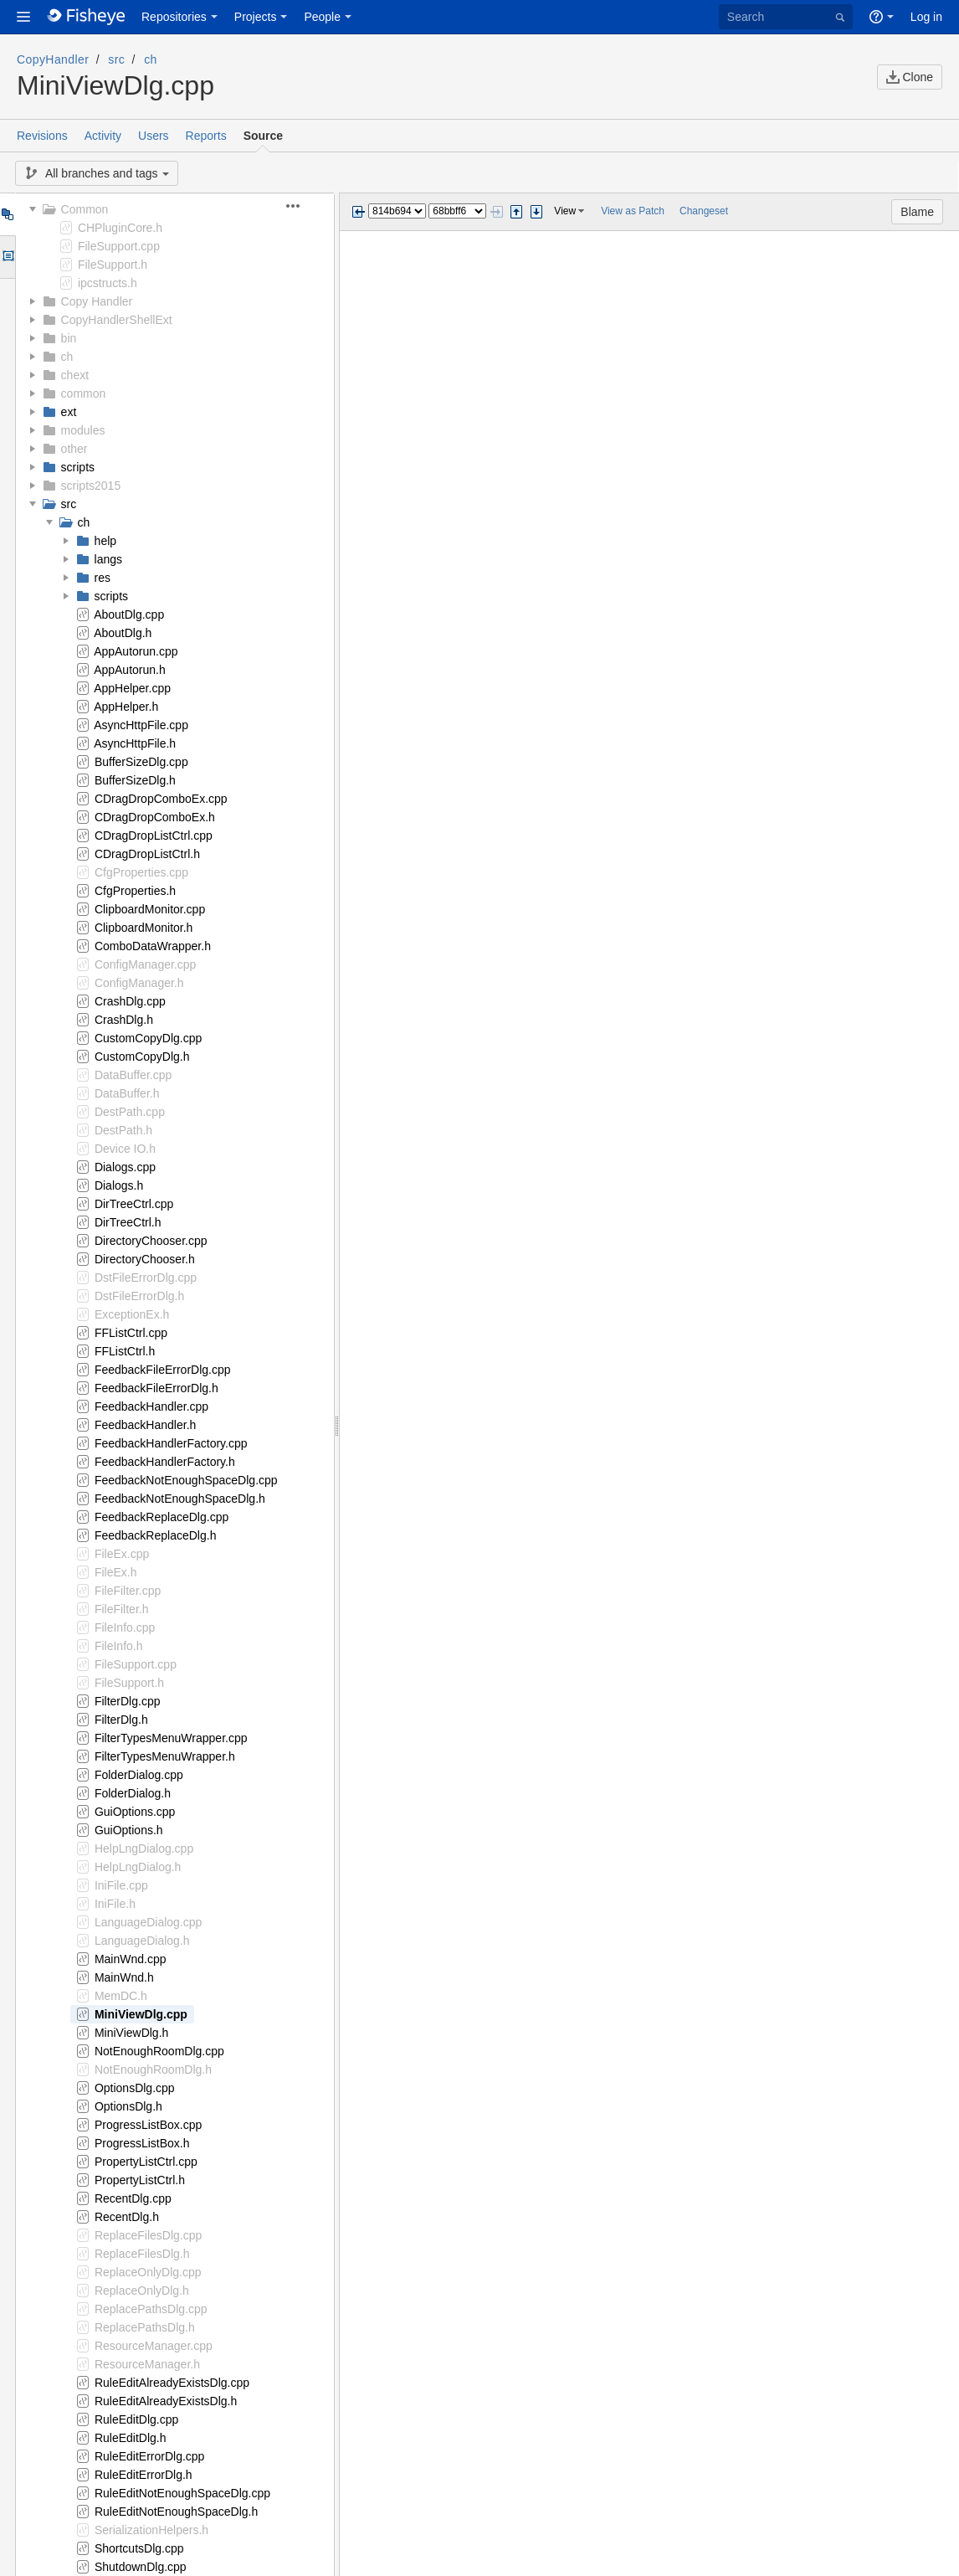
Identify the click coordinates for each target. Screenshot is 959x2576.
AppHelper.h (126, 706)
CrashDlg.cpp (130, 1001)
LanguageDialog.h (142, 1940)
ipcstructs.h (107, 283)
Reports (206, 135)
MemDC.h (121, 1996)
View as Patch (632, 211)
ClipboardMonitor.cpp (150, 909)
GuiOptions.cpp (135, 1811)
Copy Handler (97, 301)
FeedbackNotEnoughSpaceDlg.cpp (186, 1480)
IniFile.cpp (121, 1885)
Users (153, 135)
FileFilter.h (122, 1609)
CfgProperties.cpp (141, 872)
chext (75, 375)
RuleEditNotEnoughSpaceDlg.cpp (182, 2493)
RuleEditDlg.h (131, 2438)
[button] (23, 16)
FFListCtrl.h (125, 1351)
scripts (78, 467)
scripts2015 (91, 485)
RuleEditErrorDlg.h (143, 2474)
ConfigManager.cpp (145, 964)
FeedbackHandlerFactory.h (165, 1461)
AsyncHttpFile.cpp (141, 725)
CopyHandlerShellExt (116, 319)
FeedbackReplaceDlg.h (156, 1535)
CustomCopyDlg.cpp (148, 1038)
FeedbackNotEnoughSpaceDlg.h (180, 1498)
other (74, 448)
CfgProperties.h (135, 890)
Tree (7, 214)
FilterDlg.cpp (128, 1701)
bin (69, 338)
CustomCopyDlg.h (142, 1056)
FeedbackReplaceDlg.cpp (161, 1517)
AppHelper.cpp (132, 688)
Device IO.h (125, 1148)
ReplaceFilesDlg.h (142, 2253)
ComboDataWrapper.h (153, 946)
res (102, 577)
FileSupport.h (112, 264)
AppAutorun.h (130, 669)
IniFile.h (115, 1903)
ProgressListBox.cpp (148, 2124)
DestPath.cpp (130, 1111)
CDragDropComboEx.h (155, 817)
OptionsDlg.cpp (135, 2088)
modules (83, 430)
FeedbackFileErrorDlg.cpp (163, 1369)
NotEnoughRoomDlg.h (153, 2069)
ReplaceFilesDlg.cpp (148, 2235)
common (83, 393)
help (105, 541)
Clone (909, 77)
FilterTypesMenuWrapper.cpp (171, 1738)
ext (69, 412)
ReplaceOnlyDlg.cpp (148, 2272)
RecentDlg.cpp (133, 2198)
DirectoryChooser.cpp (151, 1240)
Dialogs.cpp (125, 1167)
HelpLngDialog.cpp (144, 1848)
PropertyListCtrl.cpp (146, 2161)
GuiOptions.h (129, 1830)
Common (85, 209)
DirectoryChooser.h (145, 1259)
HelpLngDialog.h (138, 1867)
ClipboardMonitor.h (144, 927)
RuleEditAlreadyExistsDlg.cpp (172, 2382)
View (565, 211)
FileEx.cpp (122, 1554)
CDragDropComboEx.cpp (161, 798)
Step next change (536, 212)
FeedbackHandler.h (145, 1425)
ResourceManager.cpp (154, 2345)
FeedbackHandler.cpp (151, 1406)
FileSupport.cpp (119, 246)
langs (108, 559)
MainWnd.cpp (131, 1959)
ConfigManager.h (139, 983)
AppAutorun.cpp (135, 651)
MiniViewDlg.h (131, 2032)
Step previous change (516, 212)
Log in (926, 16)
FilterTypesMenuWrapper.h (165, 1756)
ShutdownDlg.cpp (141, 2566)
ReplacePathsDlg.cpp (151, 2309)
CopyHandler (53, 59)
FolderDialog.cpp (139, 1775)
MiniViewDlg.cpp (141, 2014)
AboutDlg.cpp (129, 614)
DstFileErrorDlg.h (139, 1296)
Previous (358, 212)
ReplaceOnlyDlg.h (142, 2290)
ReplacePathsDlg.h (145, 2327)
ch (150, 59)
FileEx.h (116, 1572)
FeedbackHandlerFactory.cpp (171, 1443)
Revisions (42, 135)
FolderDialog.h (133, 1793)
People (322, 16)
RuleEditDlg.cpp (136, 2419)
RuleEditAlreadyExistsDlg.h (166, 2401)
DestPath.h (123, 1130)
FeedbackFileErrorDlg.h (156, 1388)
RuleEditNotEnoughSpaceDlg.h (176, 2511)
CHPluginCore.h (120, 227)
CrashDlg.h (124, 1019)
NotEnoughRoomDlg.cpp (159, 2051)
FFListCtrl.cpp (131, 1332)
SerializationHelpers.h (151, 2530)
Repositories (174, 16)
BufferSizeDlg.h (135, 780)
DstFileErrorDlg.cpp (146, 1277)
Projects (255, 16)
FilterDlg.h (121, 1719)
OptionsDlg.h (128, 2106)
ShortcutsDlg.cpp (139, 2548)
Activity (103, 135)
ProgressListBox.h (142, 2143)
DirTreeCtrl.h (128, 1222)
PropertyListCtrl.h (140, 2180)
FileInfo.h (119, 1646)
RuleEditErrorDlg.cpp (150, 2456)
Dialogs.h (119, 1185)
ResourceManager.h (147, 2364)
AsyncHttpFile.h (135, 743)
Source (263, 135)
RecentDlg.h (127, 2217)
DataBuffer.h (127, 1093)
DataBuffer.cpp (133, 1075)
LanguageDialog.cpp (148, 1922)
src (116, 59)
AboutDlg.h (122, 633)
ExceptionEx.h (132, 1314)
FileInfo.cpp (125, 1627)
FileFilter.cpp (128, 1590)
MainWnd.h (124, 1977)
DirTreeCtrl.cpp (134, 1204)
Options (7, 257)
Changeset (704, 211)
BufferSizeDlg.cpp (141, 762)
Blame (917, 212)
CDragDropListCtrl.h (147, 854)
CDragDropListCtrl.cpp (154, 835)
